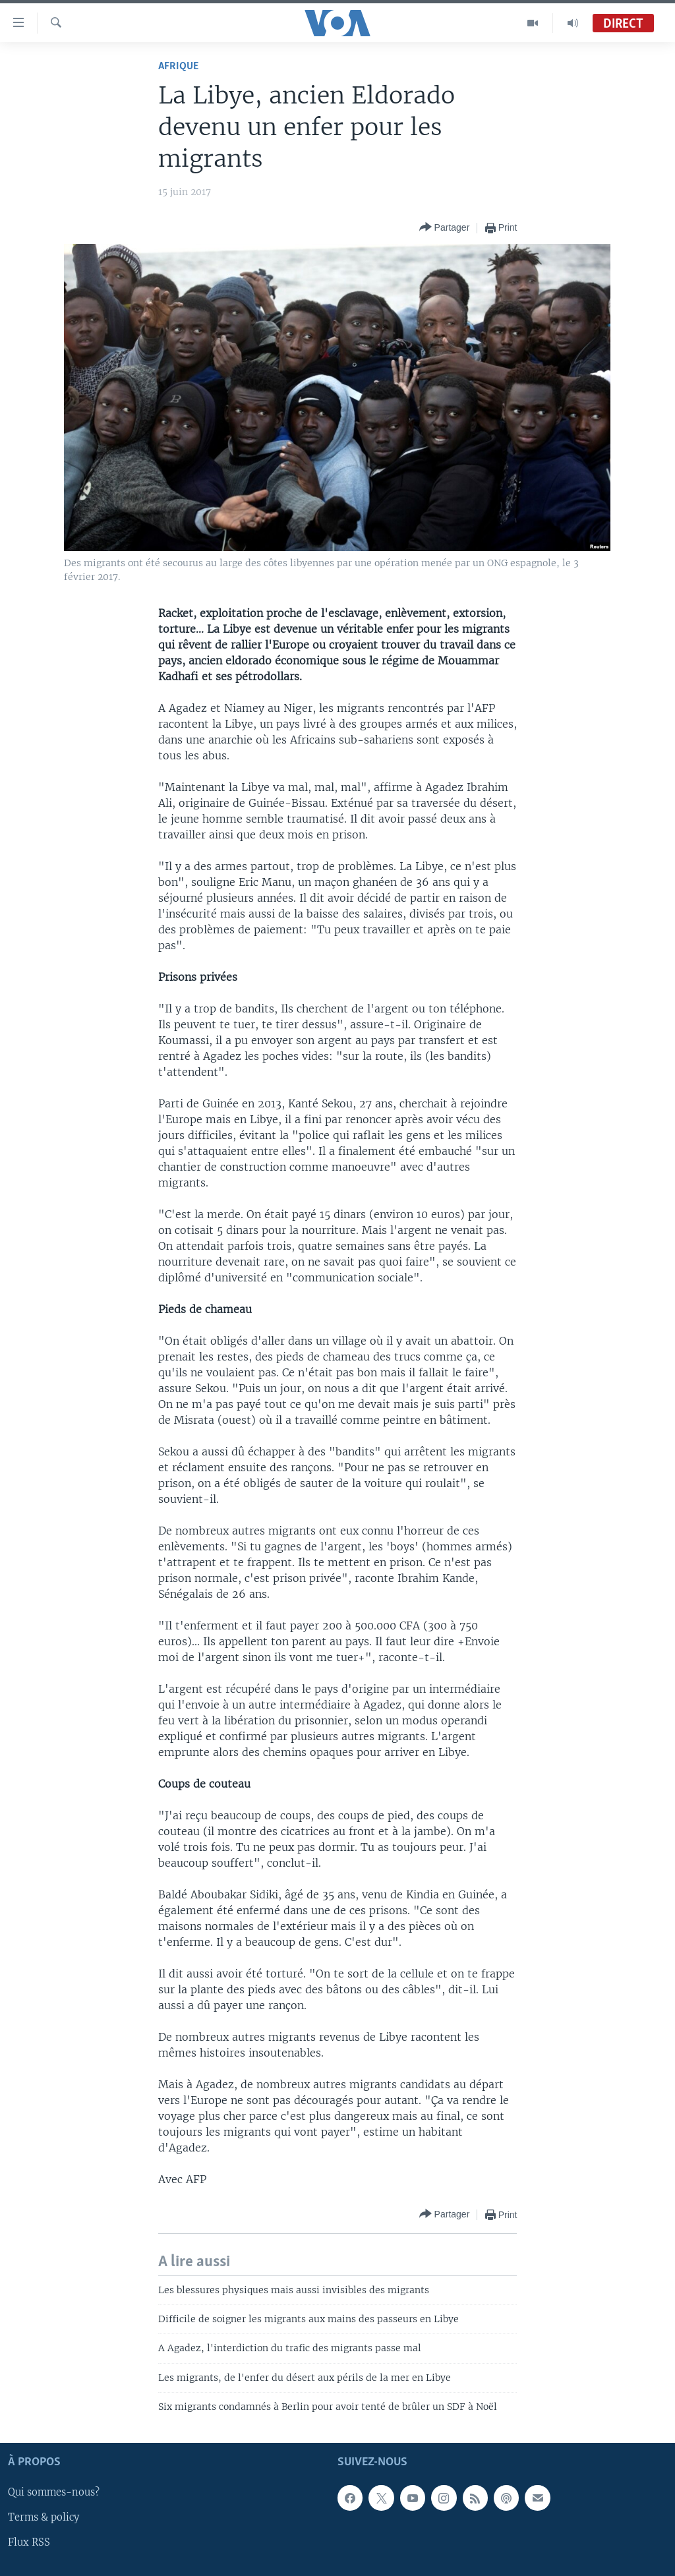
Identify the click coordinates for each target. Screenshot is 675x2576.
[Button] (444, 227)
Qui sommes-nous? (54, 2492)
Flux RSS (29, 2542)
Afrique (178, 66)
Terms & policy (43, 2517)
